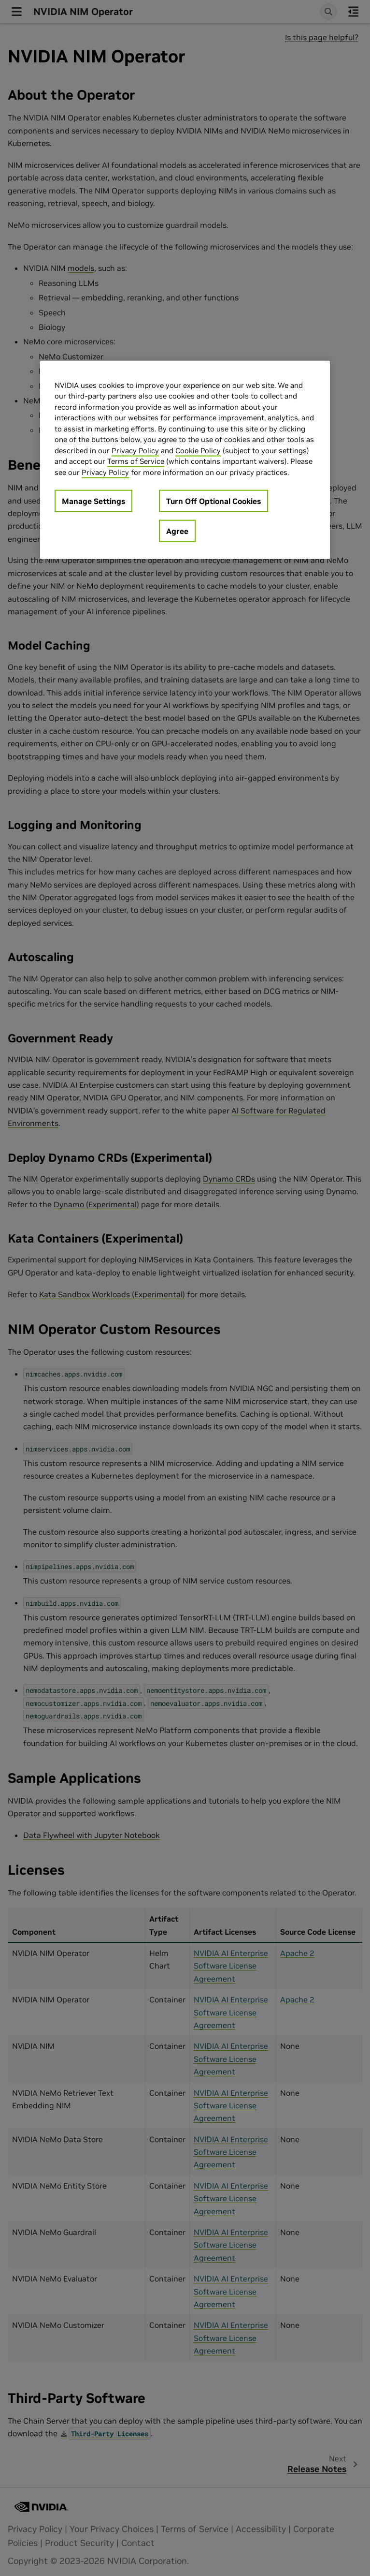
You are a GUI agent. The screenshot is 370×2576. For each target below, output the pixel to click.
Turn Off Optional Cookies (213, 501)
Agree (177, 531)
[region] (185, 460)
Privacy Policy (135, 450)
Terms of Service (135, 461)
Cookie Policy (198, 450)
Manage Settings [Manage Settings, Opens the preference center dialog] (93, 501)
